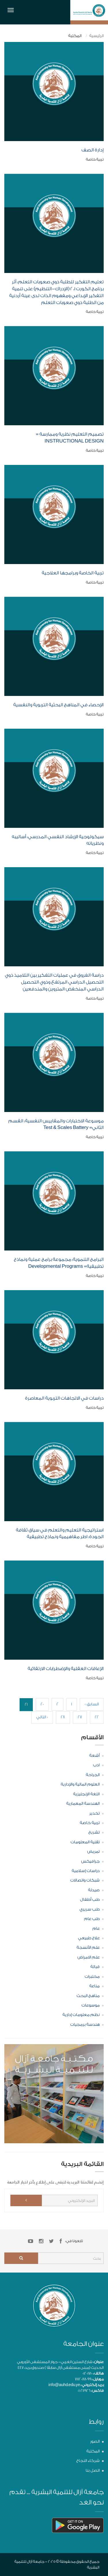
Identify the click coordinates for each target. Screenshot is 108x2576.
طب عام (92, 1919)
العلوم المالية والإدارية (80, 1784)
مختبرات (92, 1976)
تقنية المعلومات (85, 1842)
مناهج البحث (88, 1996)
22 (97, 1717)
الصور (95, 2441)
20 (42, 1704)
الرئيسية (96, 36)
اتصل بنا (93, 2470)
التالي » (42, 1717)
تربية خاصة (90, 1823)
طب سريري (89, 1909)
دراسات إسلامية (86, 1871)
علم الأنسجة (88, 1947)
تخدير (94, 1813)
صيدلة (94, 1890)
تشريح (94, 1832)
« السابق (92, 1704)
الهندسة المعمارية (83, 1803)
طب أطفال (90, 1899)
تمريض (93, 1851)
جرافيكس (90, 1861)
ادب (96, 1765)
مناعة (94, 1986)
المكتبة (93, 2451)
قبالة (95, 1967)
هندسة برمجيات (85, 2024)
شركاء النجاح (88, 2460)
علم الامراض (88, 1957)
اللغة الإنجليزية (86, 1794)
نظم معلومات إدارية (81, 2015)
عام (96, 1928)
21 (26, 1704)
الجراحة (93, 1775)
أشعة (94, 1755)
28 (63, 1717)
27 (80, 1717)
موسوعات (91, 2005)
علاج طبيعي (89, 1938)
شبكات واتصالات (85, 1880)
